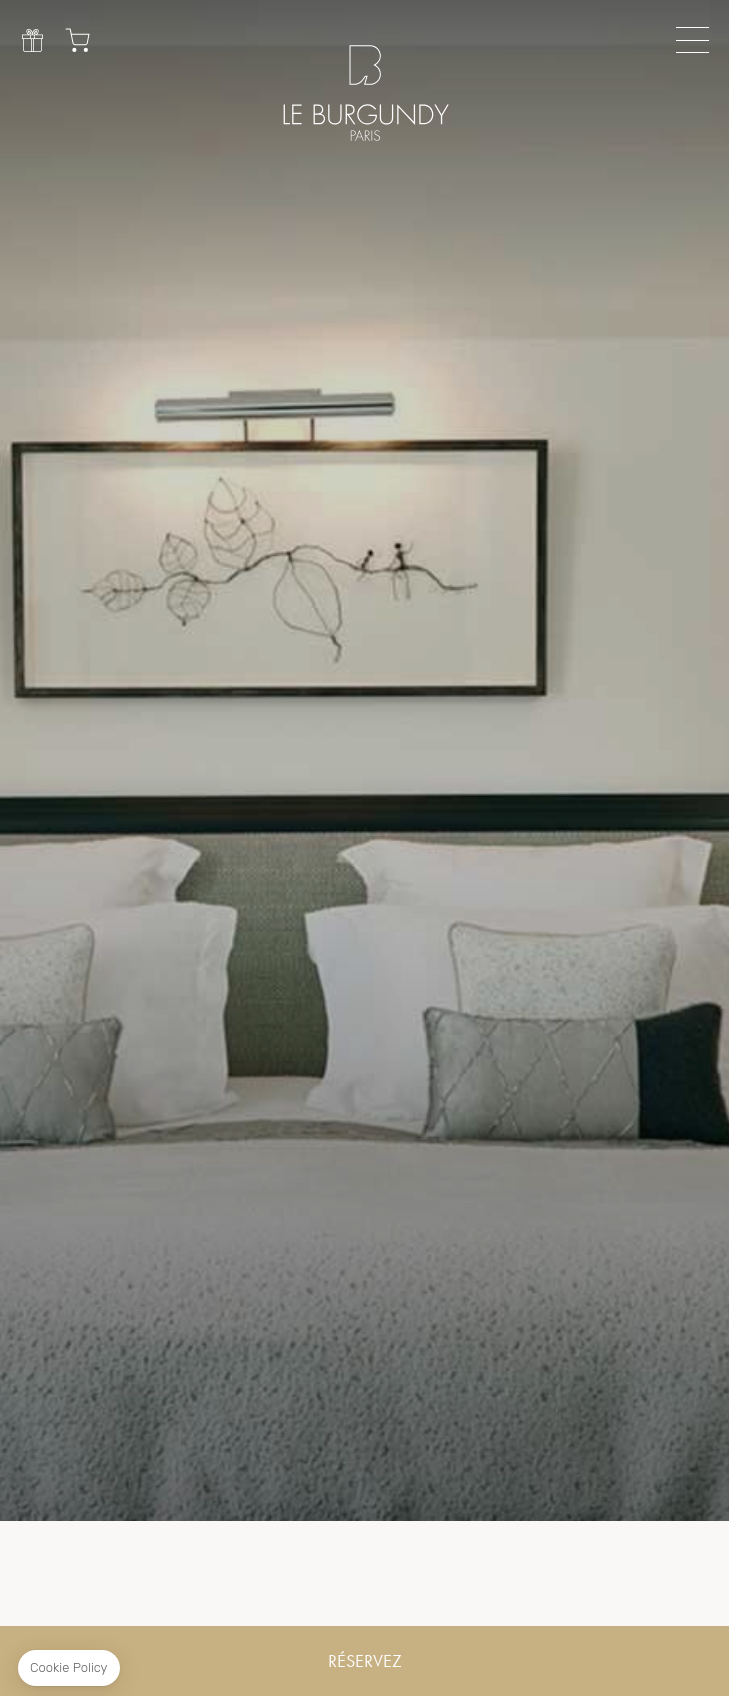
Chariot (77, 40)
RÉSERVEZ (365, 1661)
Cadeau (32, 40)
